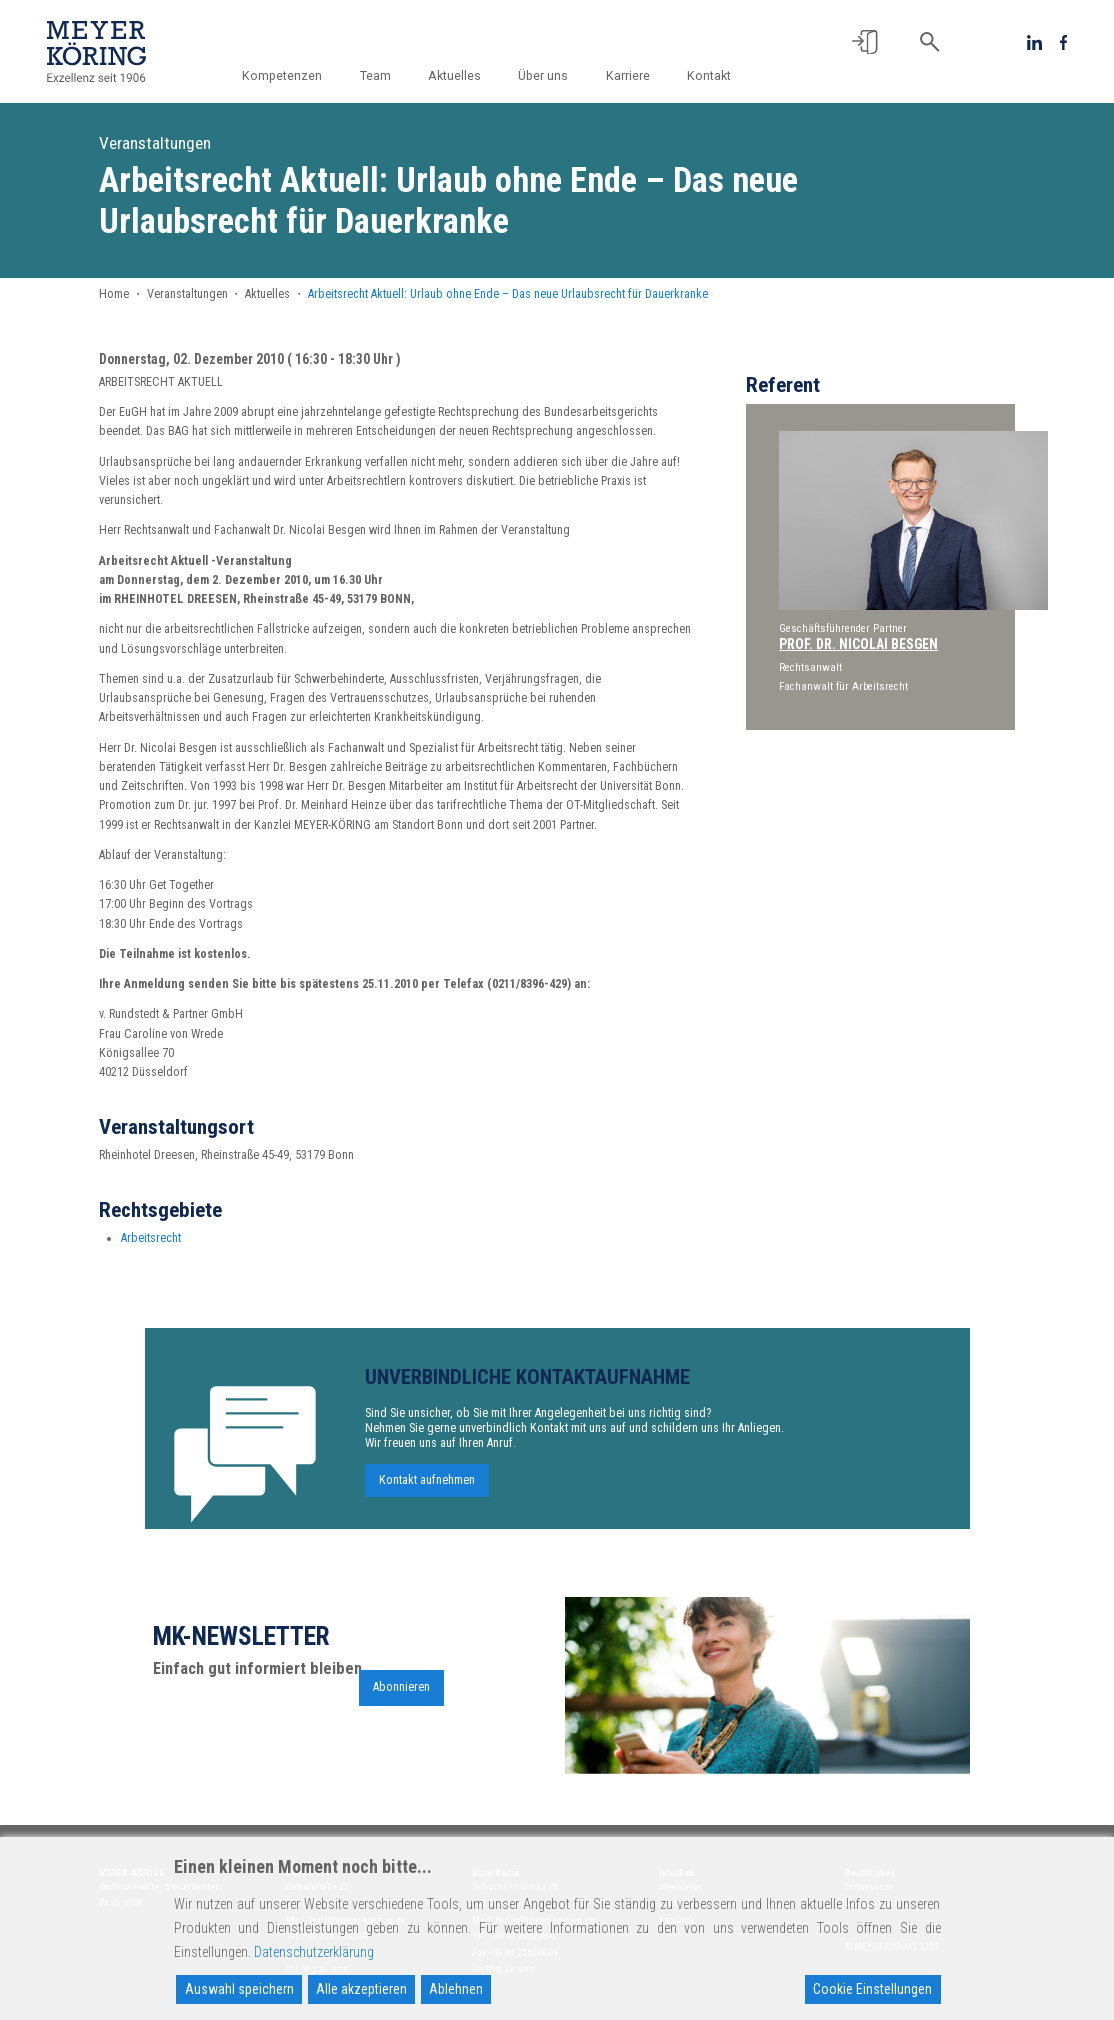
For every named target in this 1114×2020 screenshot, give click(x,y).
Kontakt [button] (709, 76)
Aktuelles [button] (454, 76)
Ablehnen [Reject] (456, 1989)
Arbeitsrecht (151, 1245)
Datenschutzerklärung (314, 1952)
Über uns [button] (543, 76)
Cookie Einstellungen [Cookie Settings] (872, 1989)
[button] (865, 42)
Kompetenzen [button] (282, 76)
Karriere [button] (628, 76)
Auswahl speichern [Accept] (239, 1989)
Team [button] (375, 76)
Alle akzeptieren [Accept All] (361, 1989)
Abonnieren (401, 1695)
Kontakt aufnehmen (427, 1488)
